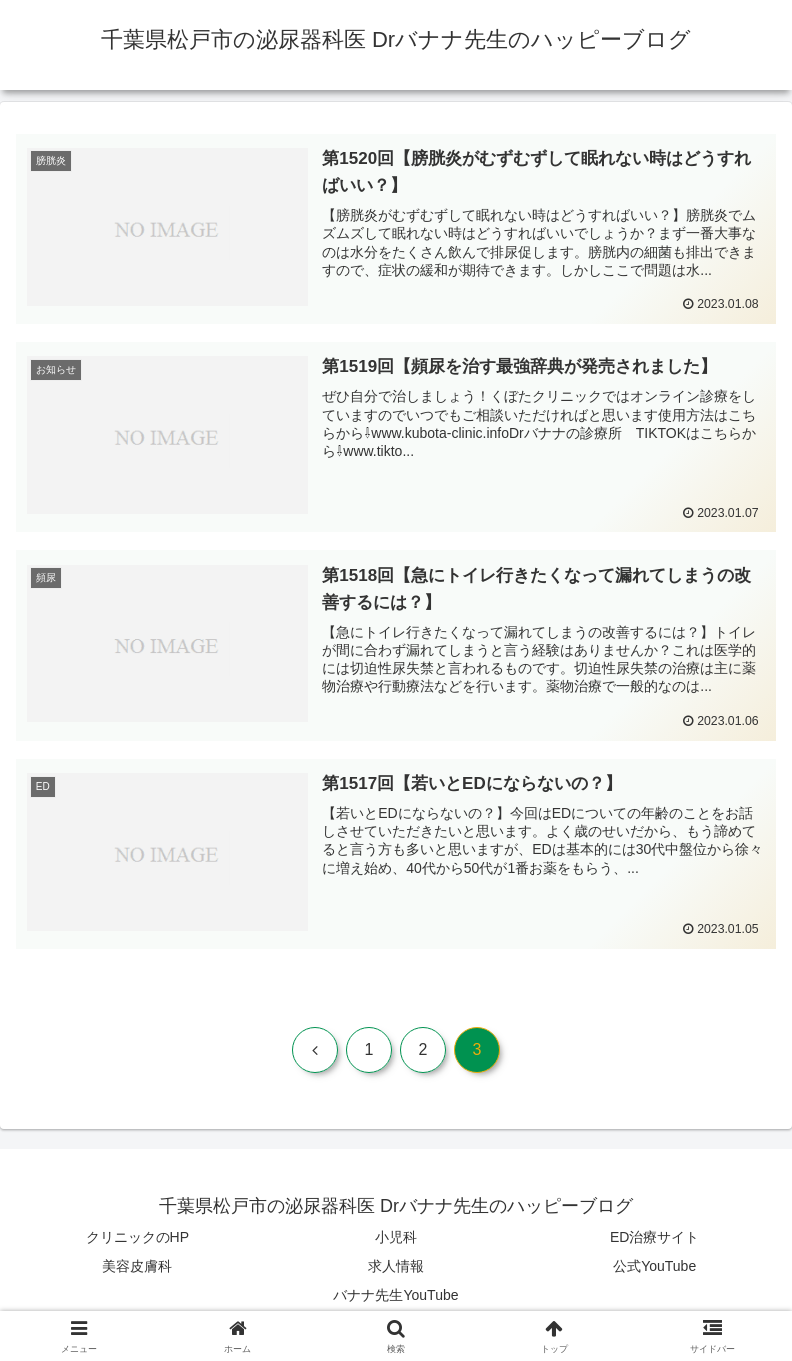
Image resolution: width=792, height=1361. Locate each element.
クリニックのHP (137, 1238)
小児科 (396, 1238)
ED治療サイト (654, 1238)
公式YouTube (654, 1267)
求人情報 (396, 1267)
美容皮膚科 (137, 1267)
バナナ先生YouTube (395, 1296)
